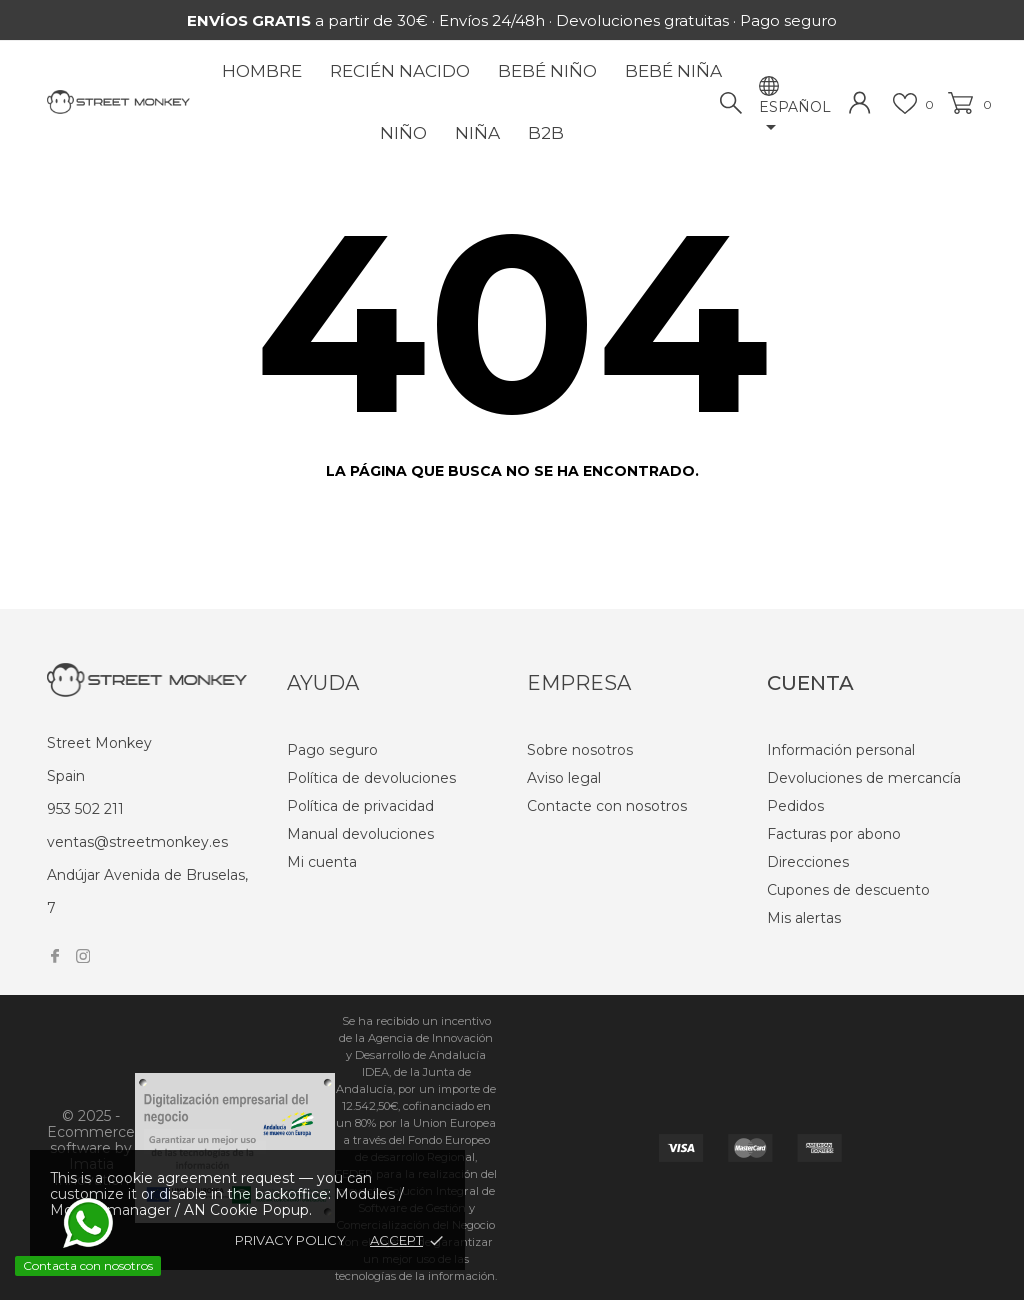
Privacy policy (290, 1240)
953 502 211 (85, 809)
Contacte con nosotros (607, 806)
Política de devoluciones (371, 778)
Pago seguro (332, 750)
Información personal (841, 750)
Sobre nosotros (580, 750)
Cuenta (810, 683)
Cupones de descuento (848, 890)
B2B (546, 133)
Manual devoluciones (360, 834)
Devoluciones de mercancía (864, 778)
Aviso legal (564, 778)
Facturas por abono (834, 834)
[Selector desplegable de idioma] (795, 119)
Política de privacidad (360, 806)
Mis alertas (804, 918)
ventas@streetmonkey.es (137, 842)
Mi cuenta (322, 862)
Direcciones (808, 862)
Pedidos (795, 806)
